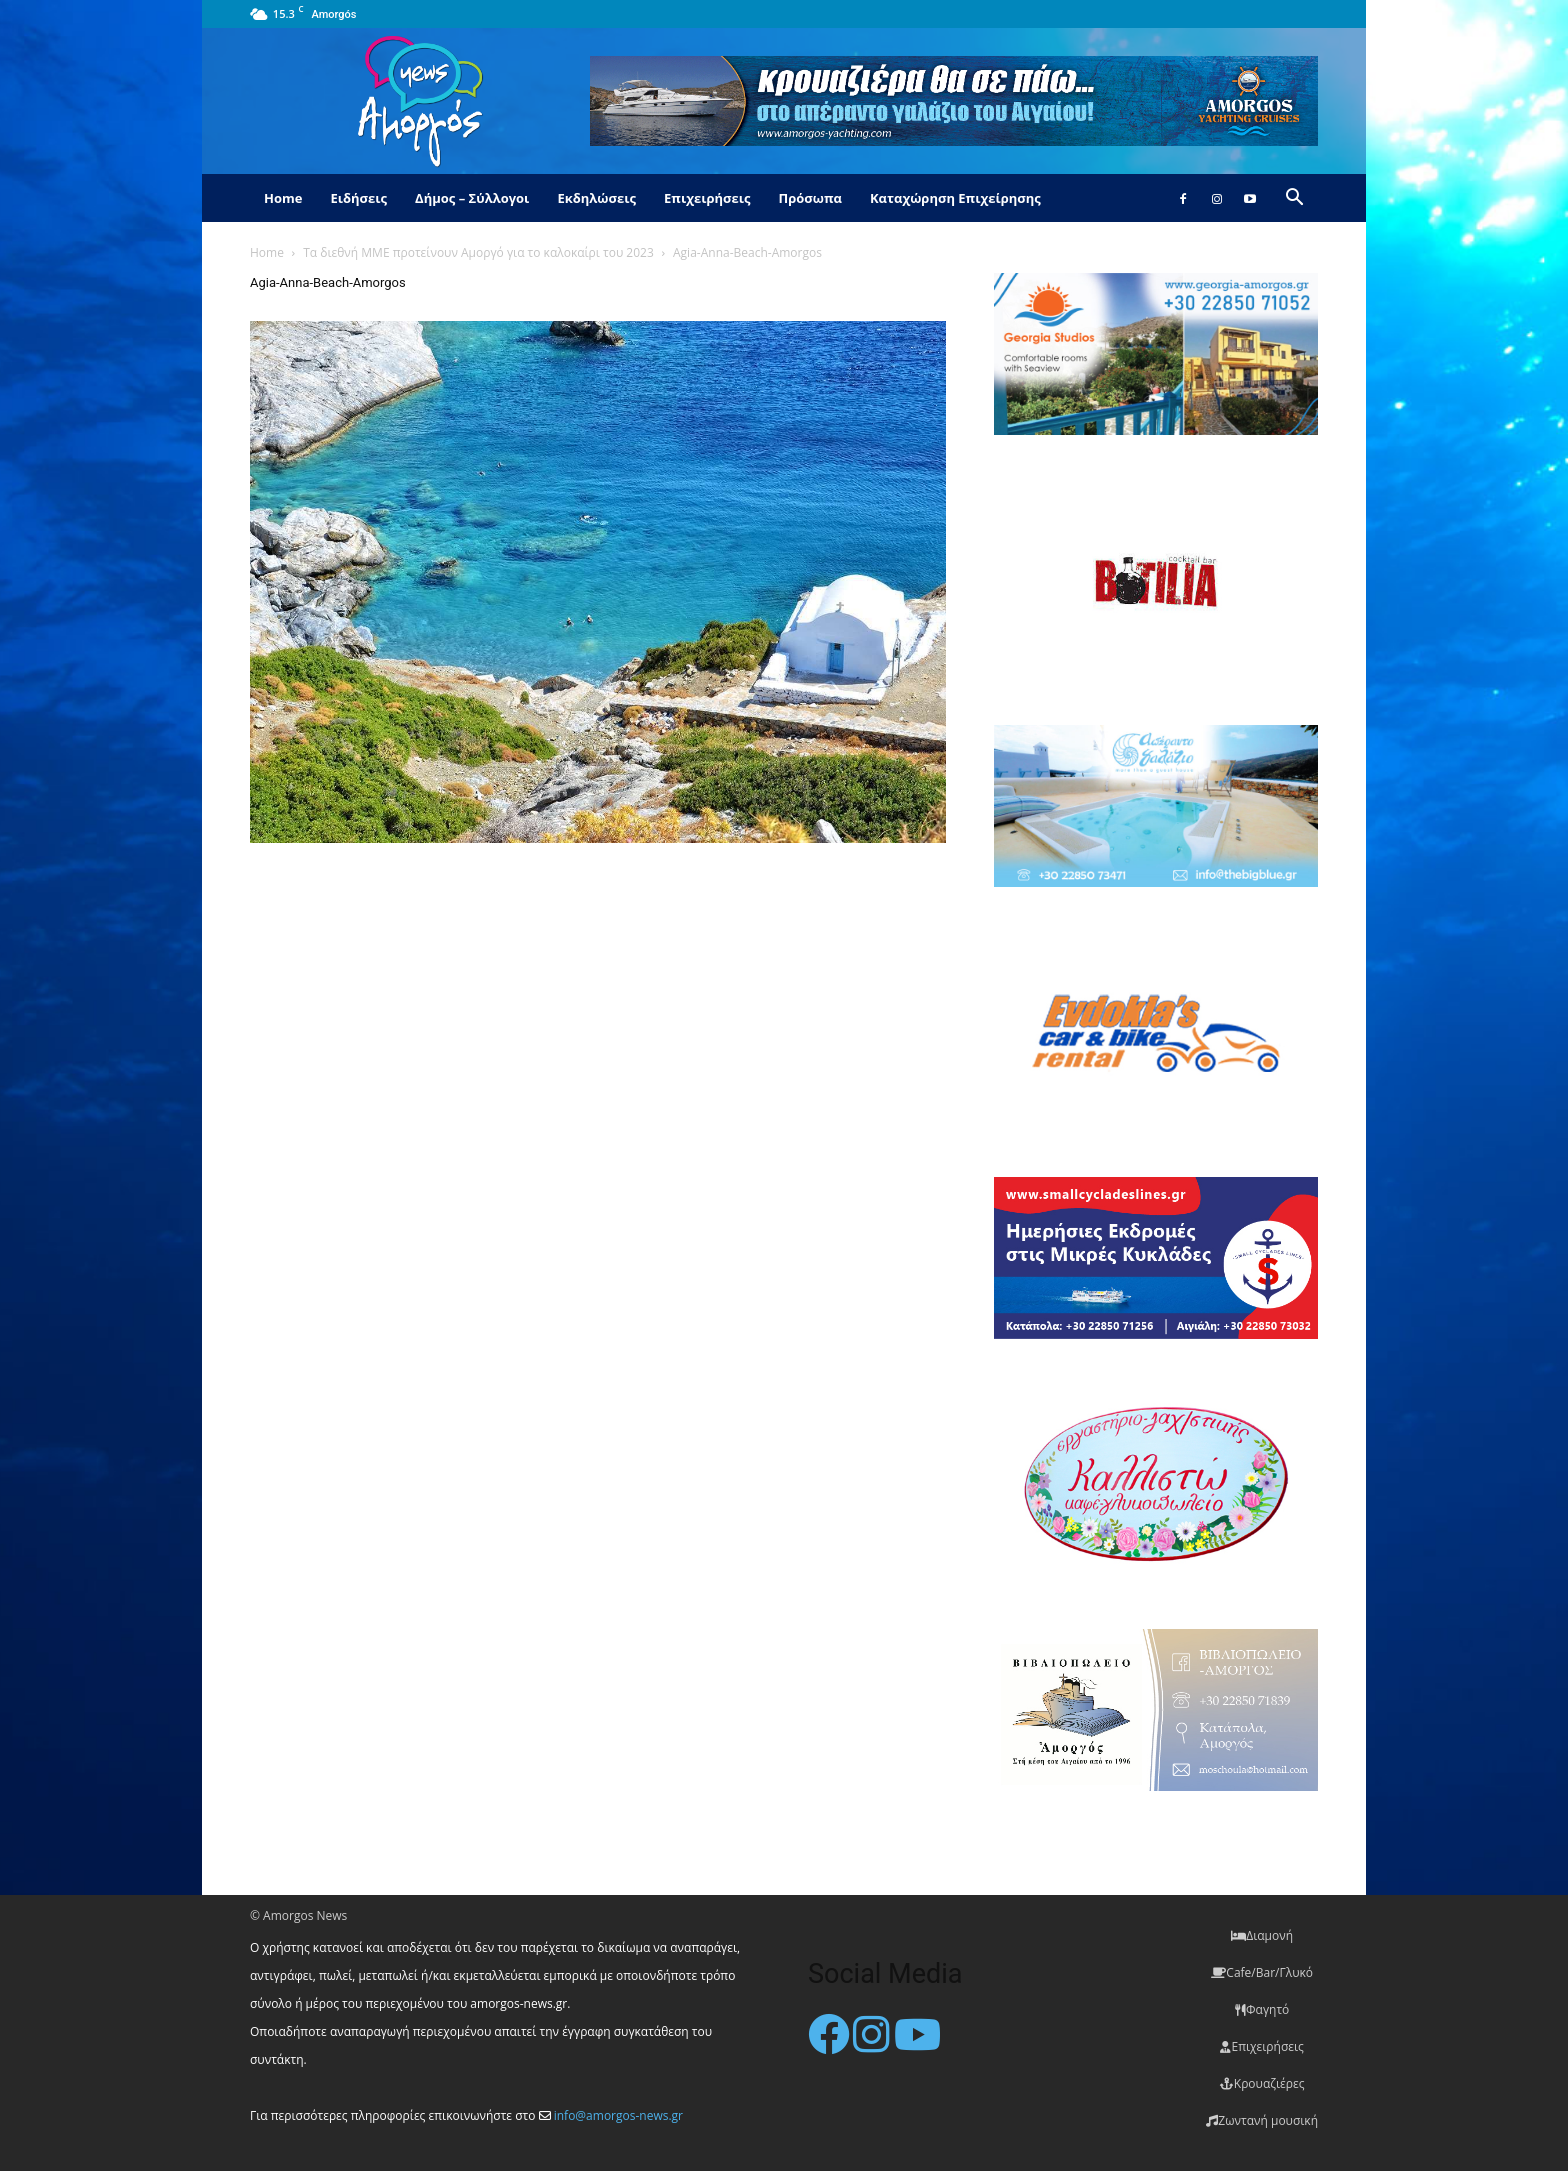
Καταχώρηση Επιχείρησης (955, 198)
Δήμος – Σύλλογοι (472, 198)
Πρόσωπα (810, 198)
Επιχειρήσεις (707, 198)
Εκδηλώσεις (596, 198)
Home (283, 198)
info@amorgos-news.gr (618, 2115)
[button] (1294, 199)
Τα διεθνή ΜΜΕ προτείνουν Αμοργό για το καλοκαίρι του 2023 (478, 252)
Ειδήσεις (358, 198)
